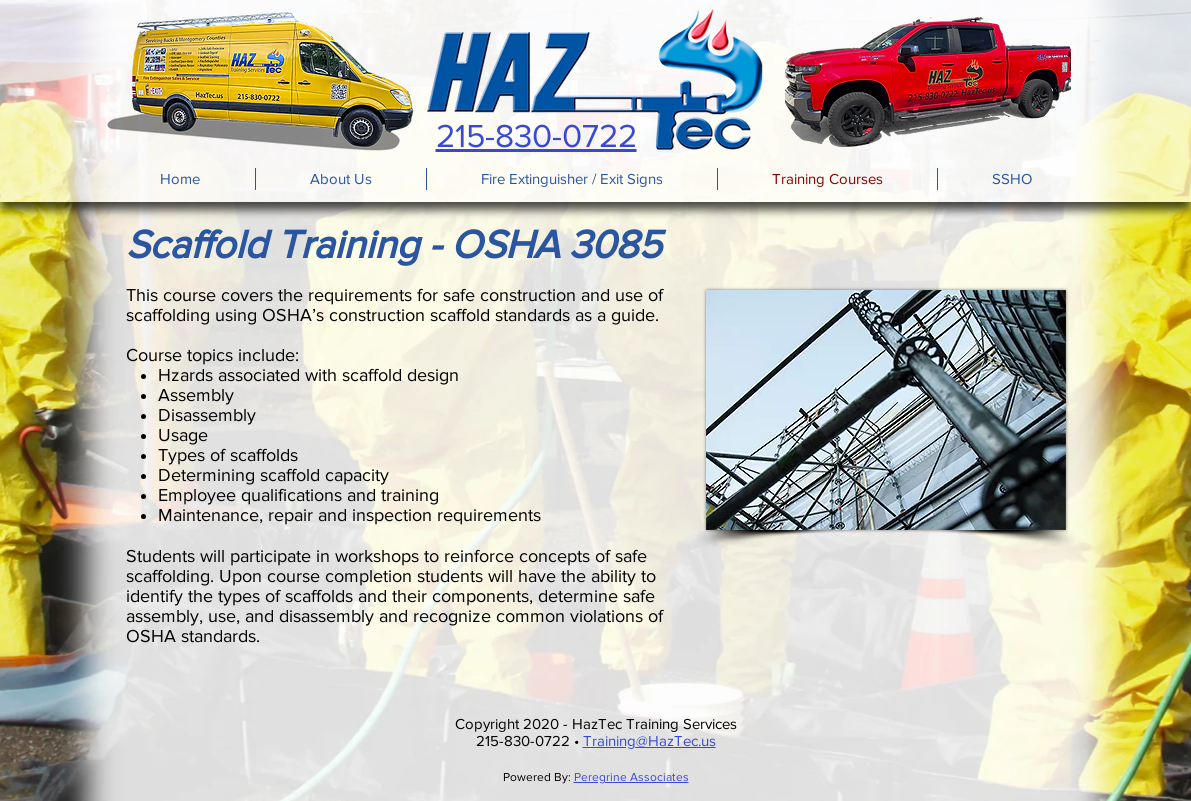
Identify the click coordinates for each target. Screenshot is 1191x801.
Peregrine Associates (631, 777)
